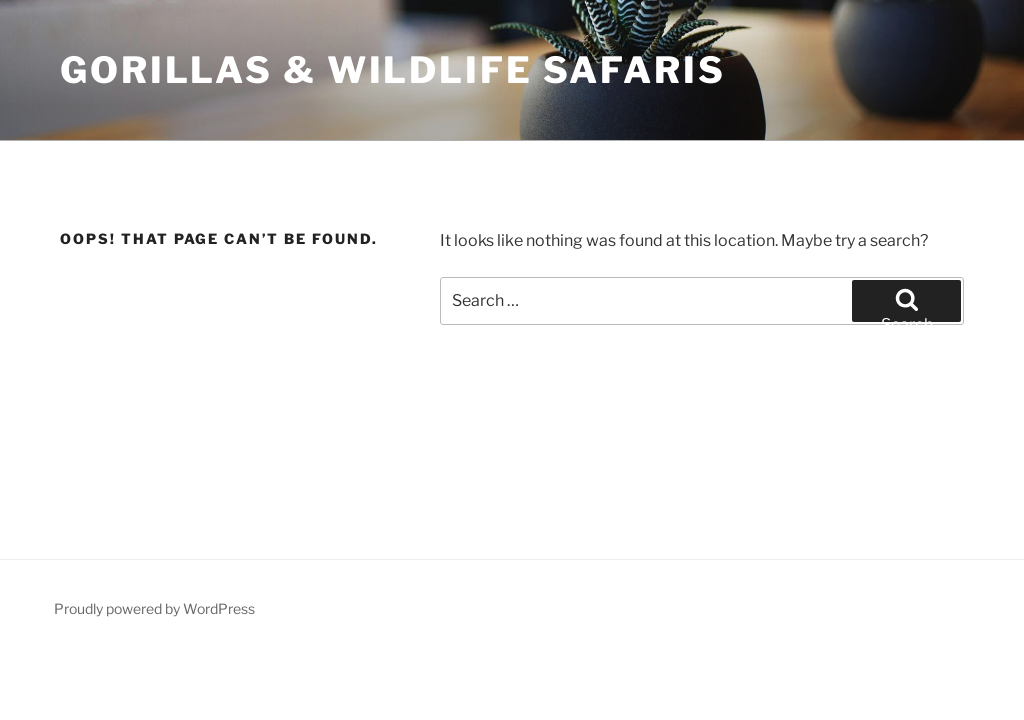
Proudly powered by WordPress (154, 608)
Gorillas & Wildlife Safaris (393, 70)
